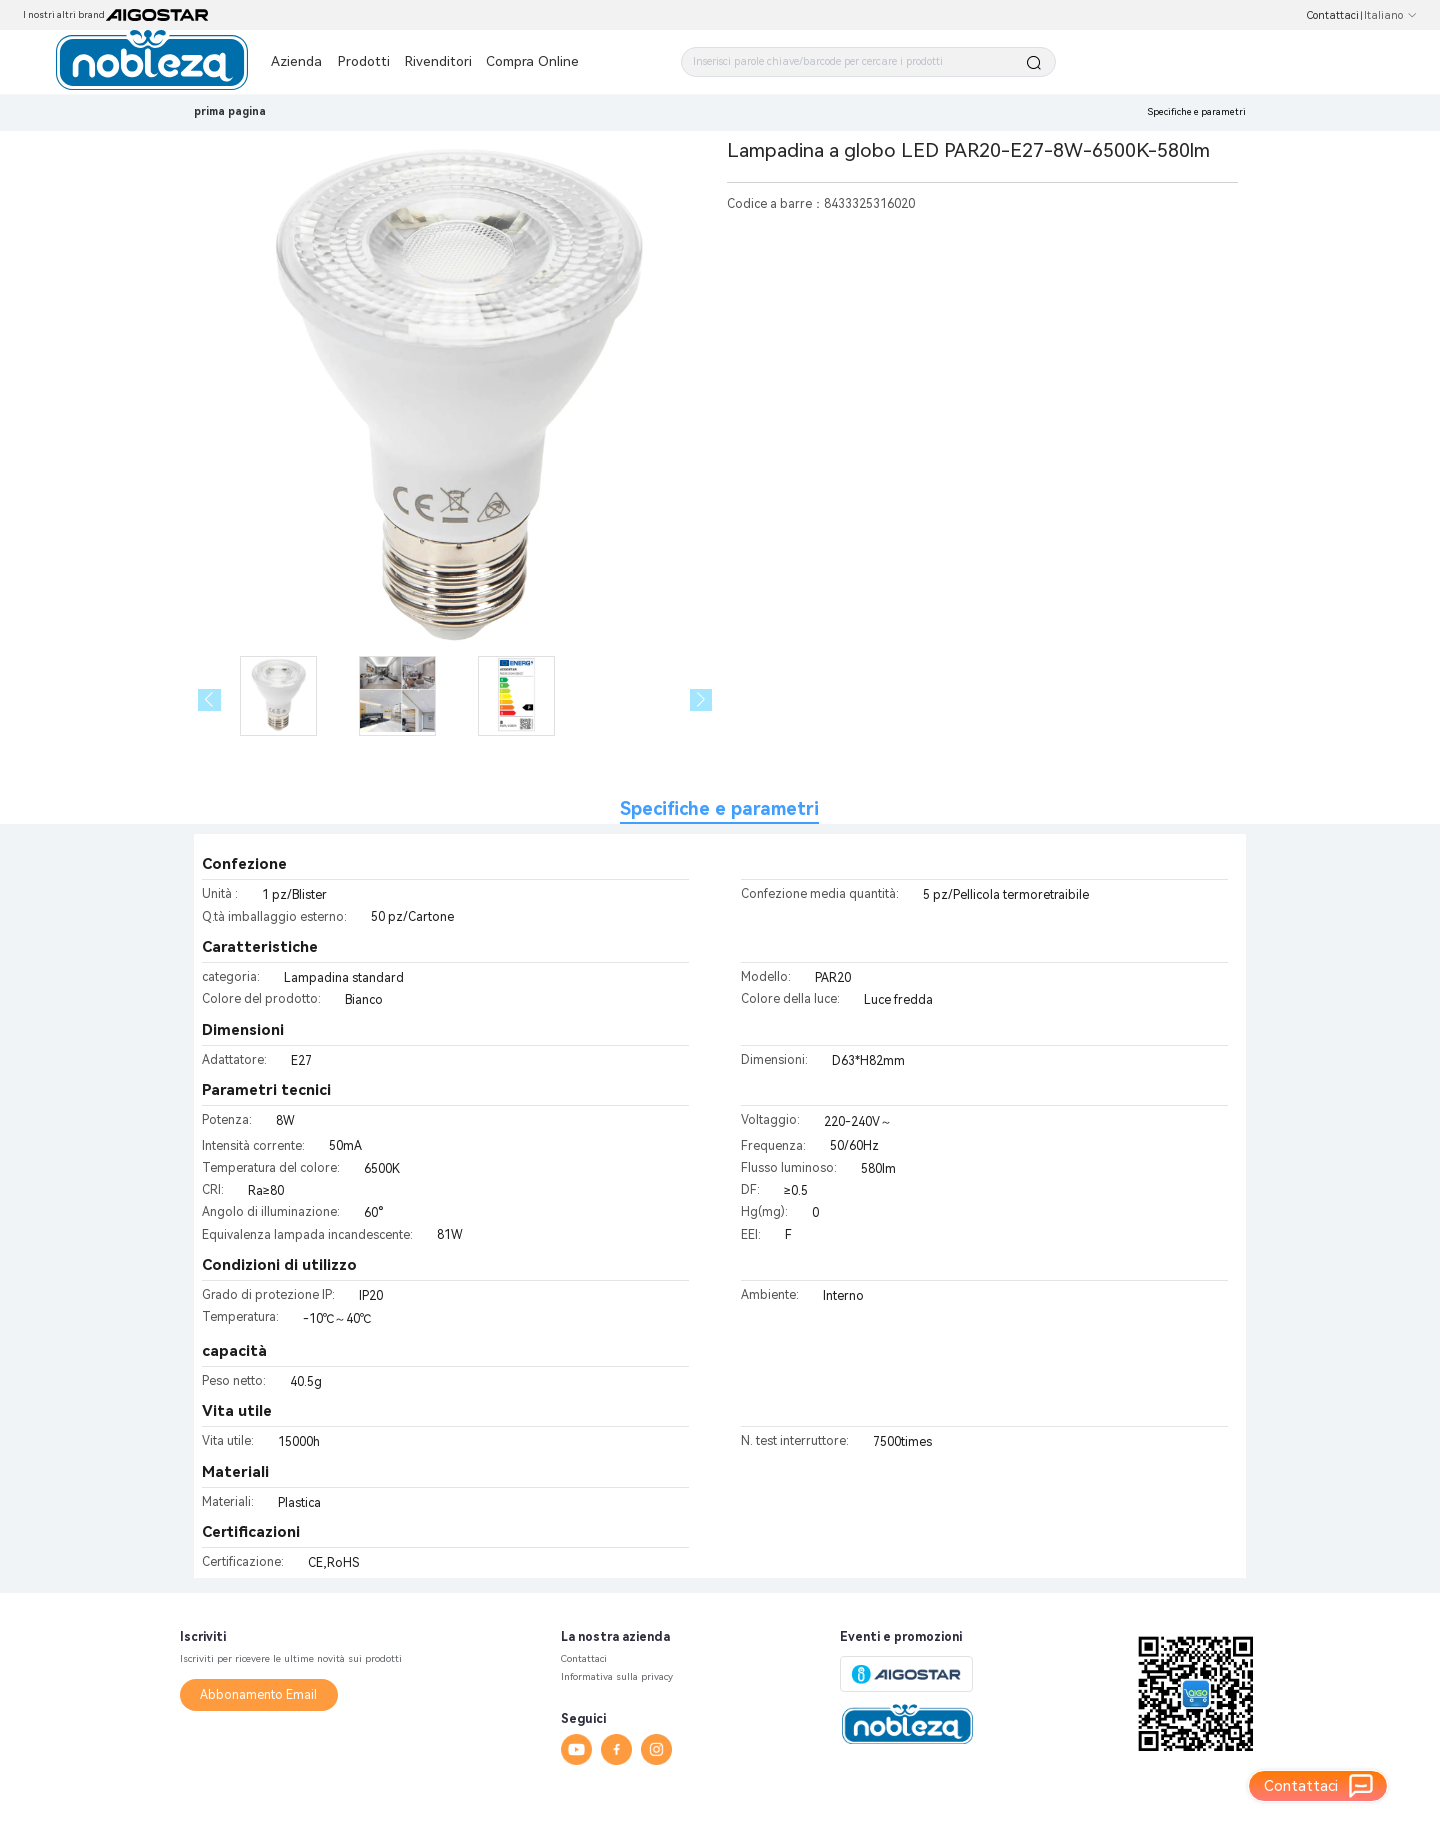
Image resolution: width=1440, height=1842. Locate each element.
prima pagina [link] (230, 111)
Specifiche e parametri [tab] (719, 808)
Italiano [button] (1391, 15)
